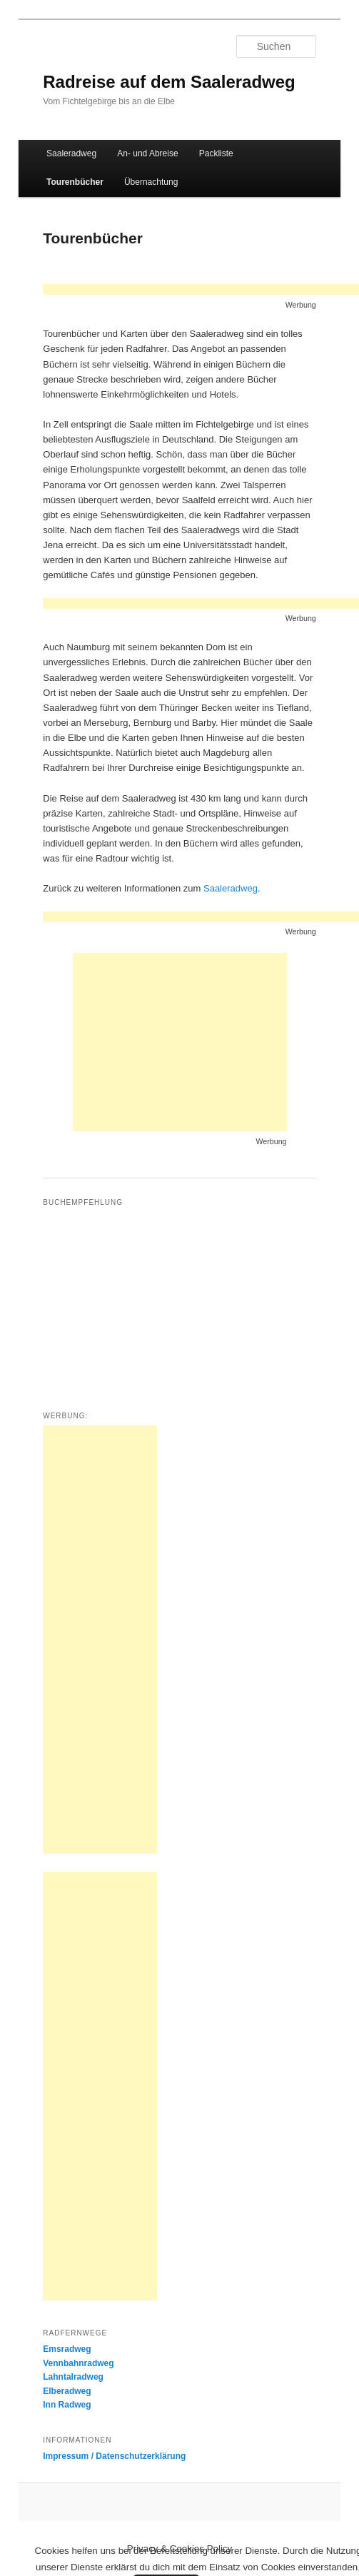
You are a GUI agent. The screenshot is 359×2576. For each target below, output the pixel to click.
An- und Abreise (147, 153)
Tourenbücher (74, 182)
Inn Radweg (67, 2405)
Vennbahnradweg (78, 2363)
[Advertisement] (180, 1042)
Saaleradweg (71, 153)
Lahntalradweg (73, 2377)
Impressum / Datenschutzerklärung (114, 2456)
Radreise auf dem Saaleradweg (169, 81)
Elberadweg (67, 2391)
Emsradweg (67, 2349)
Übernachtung (151, 182)
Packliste (216, 153)
